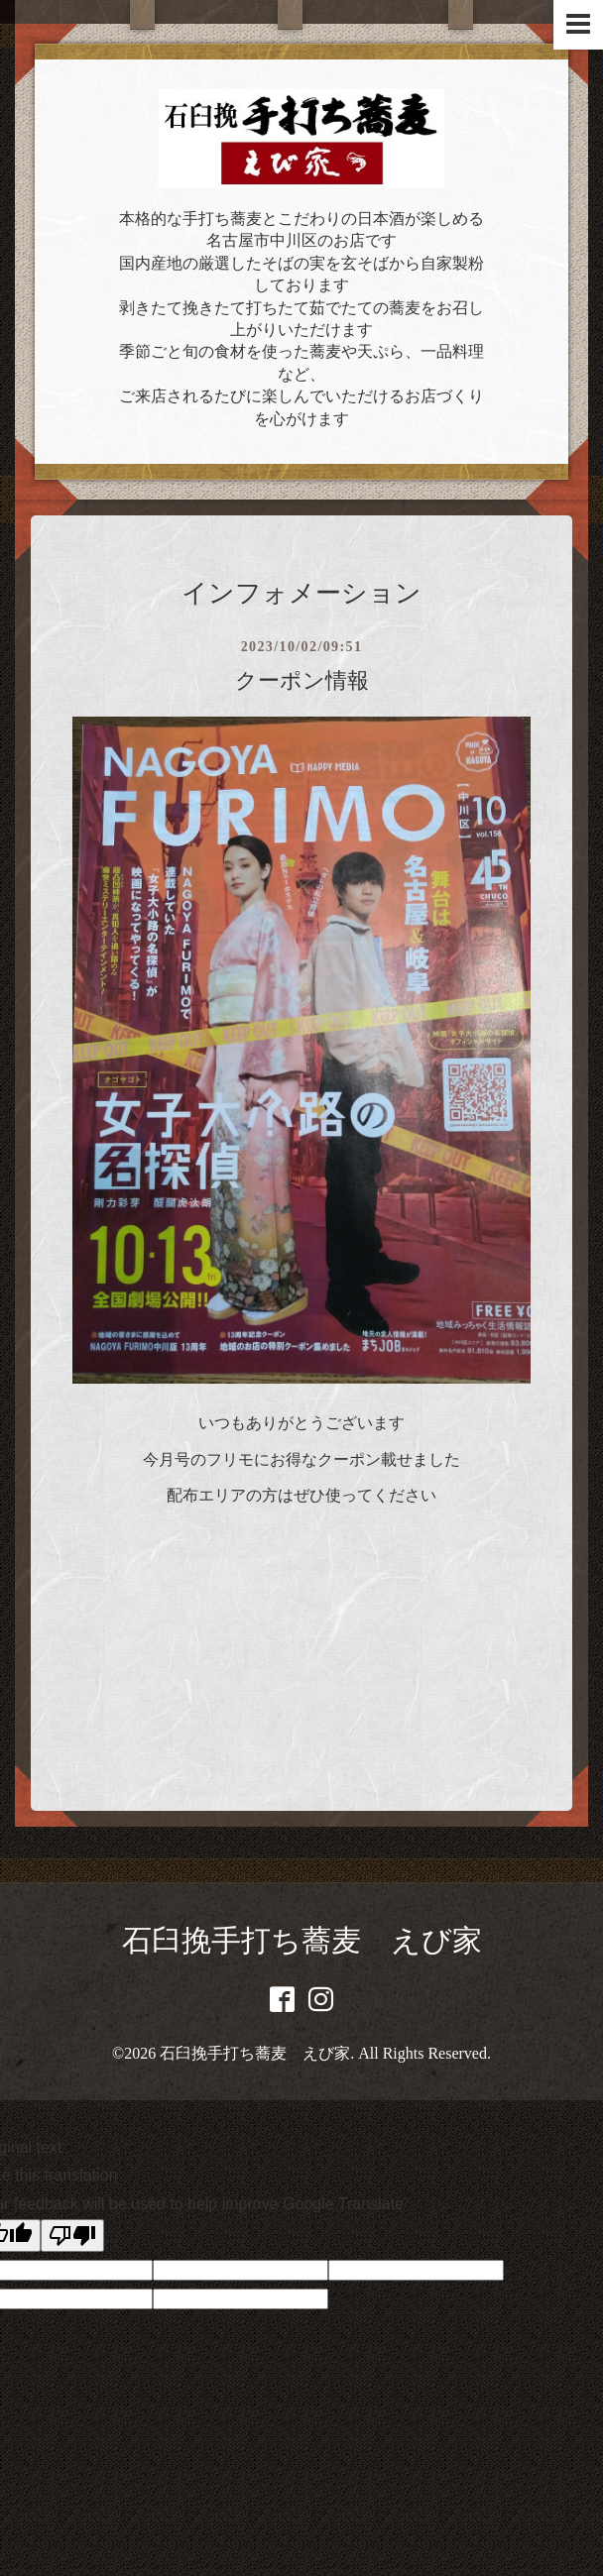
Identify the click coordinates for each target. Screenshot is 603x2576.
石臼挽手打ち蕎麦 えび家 (302, 1940)
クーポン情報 (302, 680)
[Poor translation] (72, 2235)
